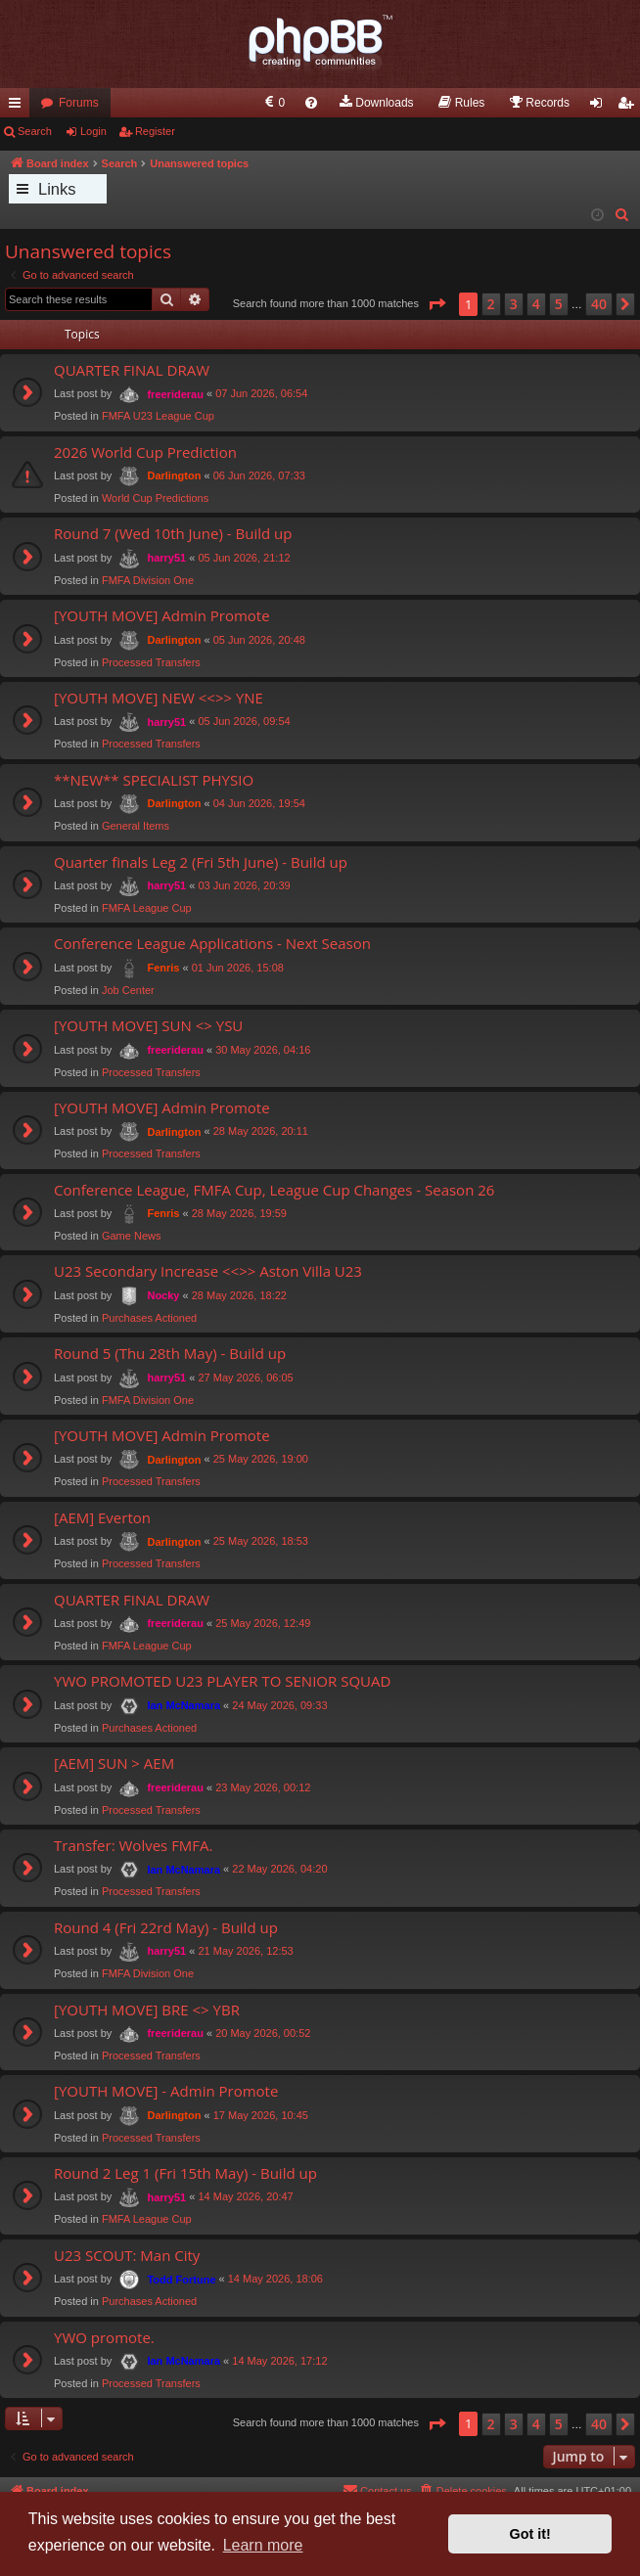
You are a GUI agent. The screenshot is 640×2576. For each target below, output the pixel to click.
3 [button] (514, 303)
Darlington (174, 475)
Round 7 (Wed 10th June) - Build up (173, 533)
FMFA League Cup (147, 908)
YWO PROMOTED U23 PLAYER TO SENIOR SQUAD (222, 1681)
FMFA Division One (148, 580)
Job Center (128, 990)
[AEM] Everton (102, 1517)
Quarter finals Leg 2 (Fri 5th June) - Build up (200, 862)
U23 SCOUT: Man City (127, 2255)
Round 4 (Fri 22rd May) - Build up (166, 1927)
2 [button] (491, 303)
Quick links (18, 106)
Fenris (163, 967)
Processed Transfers (151, 662)
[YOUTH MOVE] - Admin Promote (166, 2091)
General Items (135, 826)
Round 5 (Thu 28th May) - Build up (170, 1353)
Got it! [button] (530, 2534)
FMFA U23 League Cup (158, 416)
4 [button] (536, 303)
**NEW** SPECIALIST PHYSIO (153, 780)
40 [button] (599, 303)
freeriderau (175, 394)
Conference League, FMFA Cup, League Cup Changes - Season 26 (274, 1189)
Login (93, 131)
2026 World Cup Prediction (145, 452)
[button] (436, 304)
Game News (131, 1236)
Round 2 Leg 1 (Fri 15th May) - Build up (185, 2173)
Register (155, 131)
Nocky (163, 1295)
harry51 (166, 558)
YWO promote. (104, 2337)
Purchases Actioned (149, 1318)
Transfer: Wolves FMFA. (133, 1845)
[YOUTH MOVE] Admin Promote (162, 615)
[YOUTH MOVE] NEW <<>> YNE (158, 697)
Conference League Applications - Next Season (212, 943)
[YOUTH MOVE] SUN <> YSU (148, 1025)
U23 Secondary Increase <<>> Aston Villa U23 (208, 1271)
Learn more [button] (263, 2545)
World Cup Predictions (155, 498)
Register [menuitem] (629, 106)
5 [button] (559, 303)
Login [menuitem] (600, 106)
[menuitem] (273, 102)
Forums (79, 103)
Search (35, 131)
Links (57, 189)
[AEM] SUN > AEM (114, 1763)
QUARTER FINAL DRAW (131, 370)
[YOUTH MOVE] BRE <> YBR (147, 2009)
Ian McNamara (183, 1705)
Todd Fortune (181, 2279)
